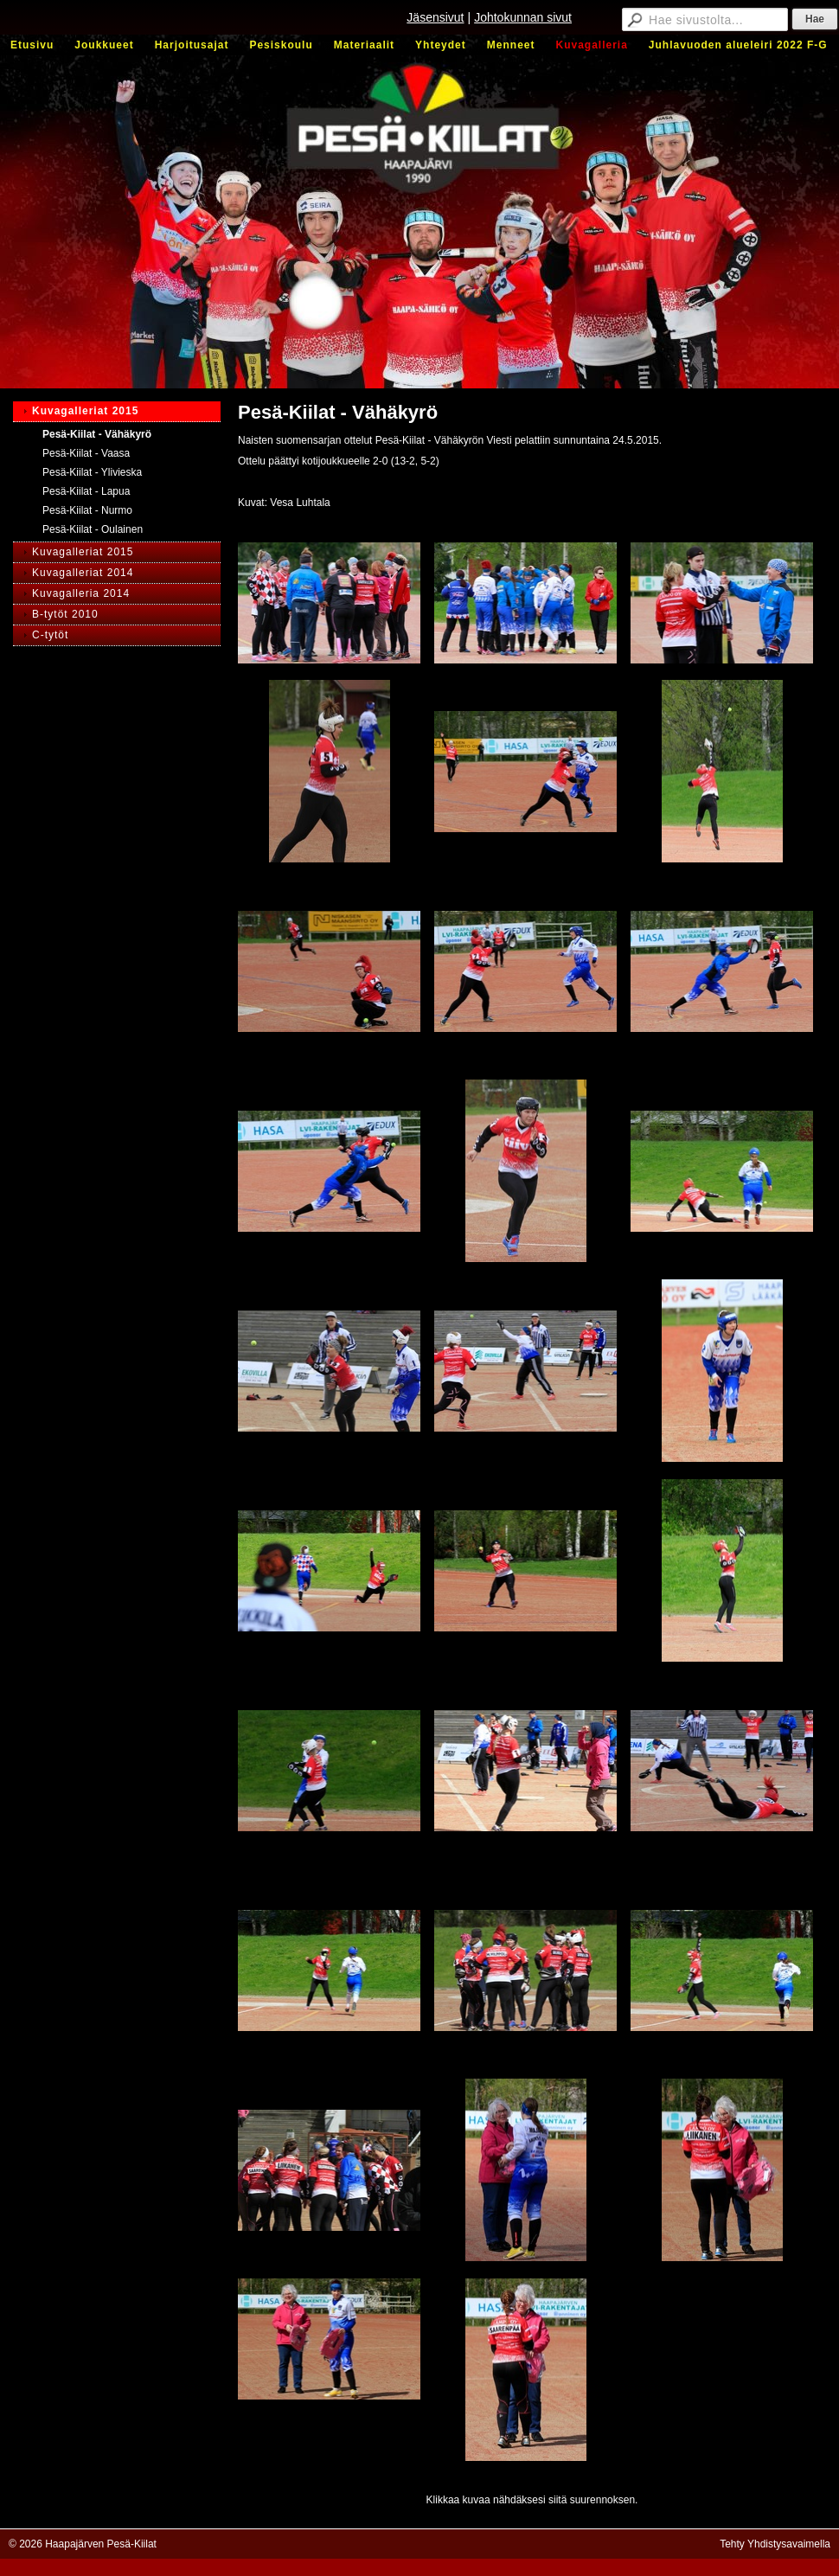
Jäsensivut (435, 17)
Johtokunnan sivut (523, 17)
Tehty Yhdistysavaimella (775, 2544)
